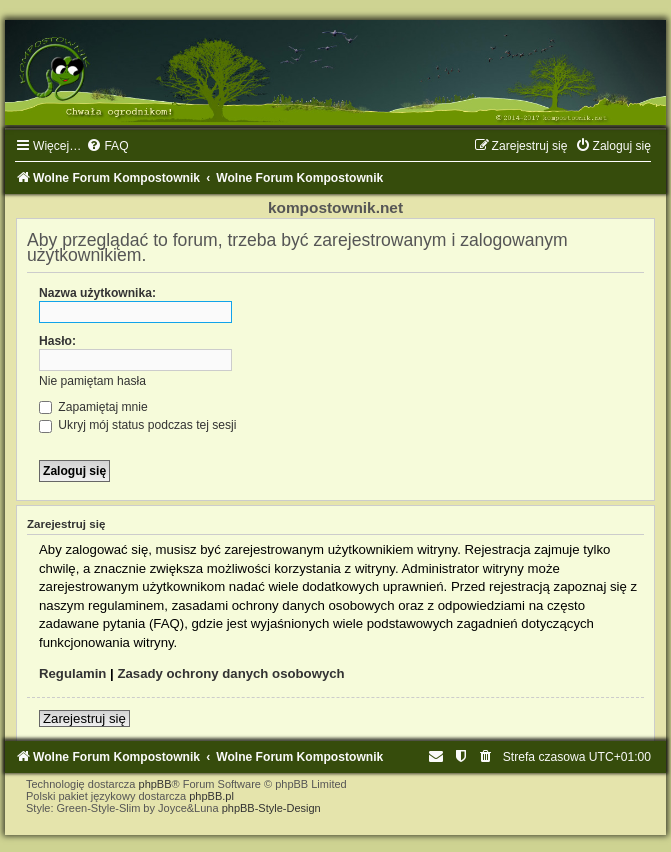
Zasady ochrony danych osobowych (230, 673)
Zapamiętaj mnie (93, 407)
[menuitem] (107, 146)
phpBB (155, 784)
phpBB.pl (211, 796)
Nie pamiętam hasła (92, 381)
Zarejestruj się (84, 718)
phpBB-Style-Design (271, 808)
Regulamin (72, 673)
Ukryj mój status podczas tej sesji (137, 425)
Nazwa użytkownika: (97, 293)
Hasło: (57, 341)
